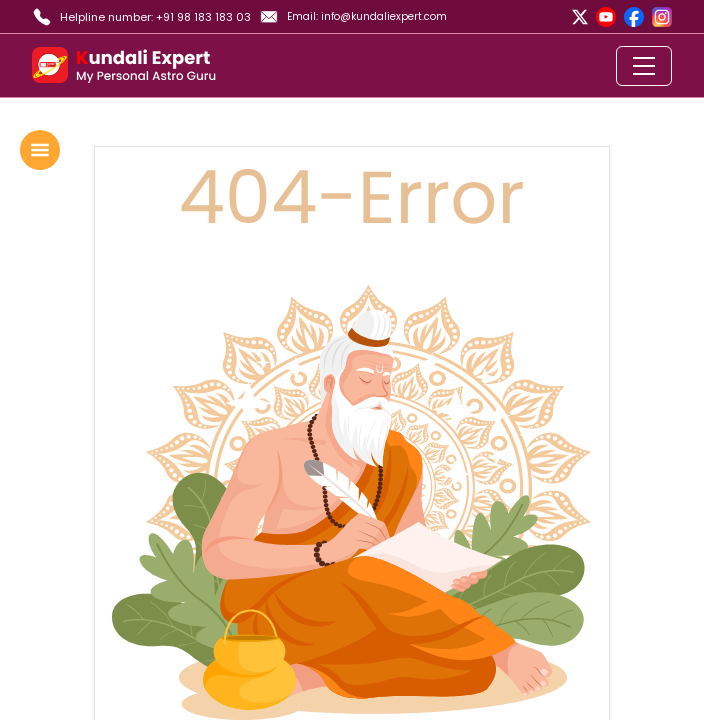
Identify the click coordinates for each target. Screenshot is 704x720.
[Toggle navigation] (644, 66)
